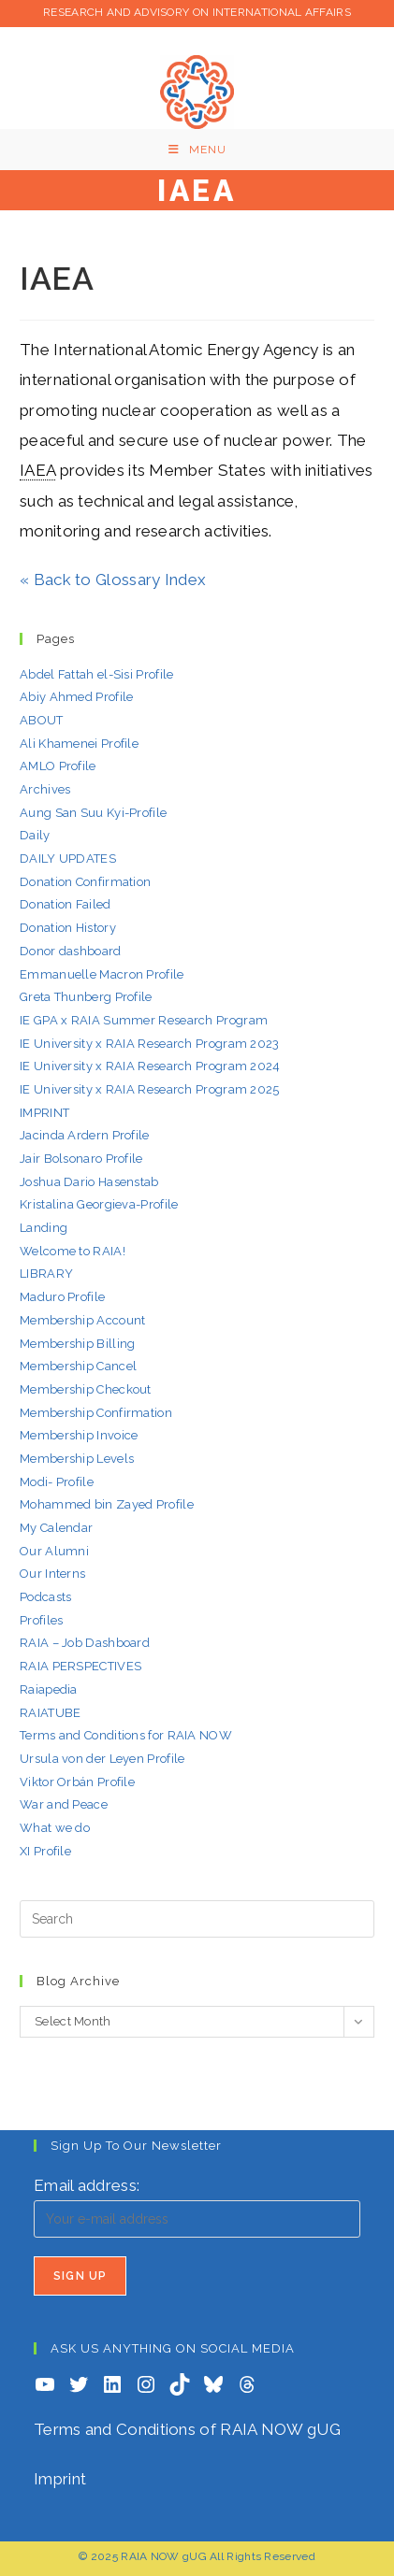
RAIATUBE (50, 1713)
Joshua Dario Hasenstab (89, 1182)
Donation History (68, 928)
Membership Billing (77, 1344)
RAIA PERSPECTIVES (80, 1666)
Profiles (41, 1620)
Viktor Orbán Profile (77, 1782)
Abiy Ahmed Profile (76, 697)
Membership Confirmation (96, 1413)
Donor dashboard (71, 951)
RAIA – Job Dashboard (85, 1643)
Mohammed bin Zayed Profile (107, 1504)
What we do (55, 1828)
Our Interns (52, 1574)
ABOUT (42, 720)
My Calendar (56, 1528)
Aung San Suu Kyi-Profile (93, 813)
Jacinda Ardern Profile (85, 1135)
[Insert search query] (197, 1919)
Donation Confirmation (85, 882)
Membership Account (82, 1320)
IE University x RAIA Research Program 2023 (150, 1044)
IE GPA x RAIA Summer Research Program (144, 1020)
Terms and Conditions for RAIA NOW (126, 1735)
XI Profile (45, 1851)
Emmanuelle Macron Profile (102, 974)
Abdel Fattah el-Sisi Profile (96, 674)
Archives (45, 789)
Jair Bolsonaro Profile (81, 1159)
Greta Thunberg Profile (86, 997)
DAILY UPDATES (68, 859)
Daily (35, 835)
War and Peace (64, 1804)
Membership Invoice (79, 1435)
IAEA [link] (37, 470)
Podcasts (45, 1597)
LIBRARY (46, 1274)
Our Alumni (54, 1551)
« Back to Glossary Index (113, 579)
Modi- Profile (57, 1482)
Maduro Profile (62, 1297)
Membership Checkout (86, 1389)
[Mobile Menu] (197, 149)
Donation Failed (65, 904)
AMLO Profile (58, 766)
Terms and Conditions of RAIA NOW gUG (187, 2429)
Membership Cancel (78, 1366)
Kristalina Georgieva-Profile (99, 1204)
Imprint (60, 2478)
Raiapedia (49, 1689)
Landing (43, 1228)
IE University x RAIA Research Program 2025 (150, 1089)
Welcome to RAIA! (72, 1251)
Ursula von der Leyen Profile (102, 1759)
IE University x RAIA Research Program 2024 (150, 1066)
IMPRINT (44, 1113)
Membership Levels (77, 1459)
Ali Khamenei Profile (79, 744)
